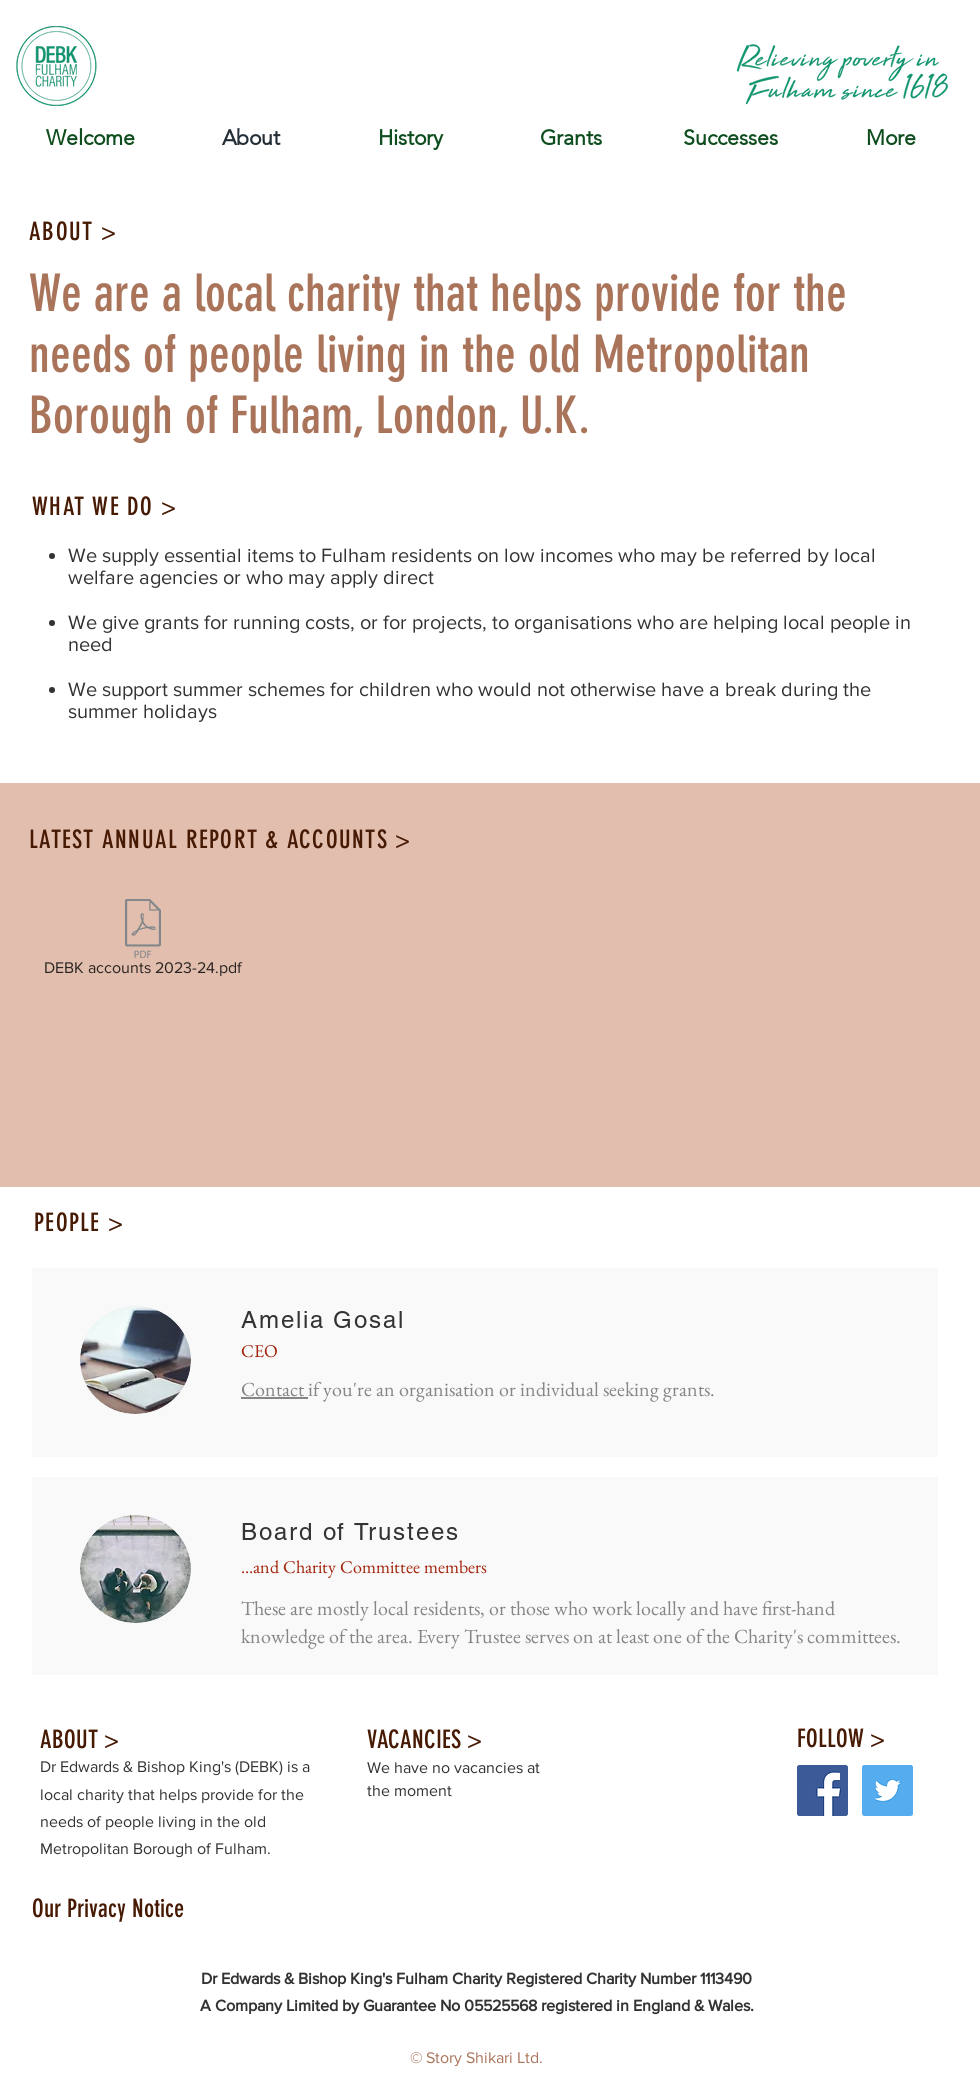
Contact (274, 1389)
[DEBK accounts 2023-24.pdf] (143, 942)
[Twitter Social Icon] (887, 1790)
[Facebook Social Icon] (822, 1790)
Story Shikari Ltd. (484, 2057)
